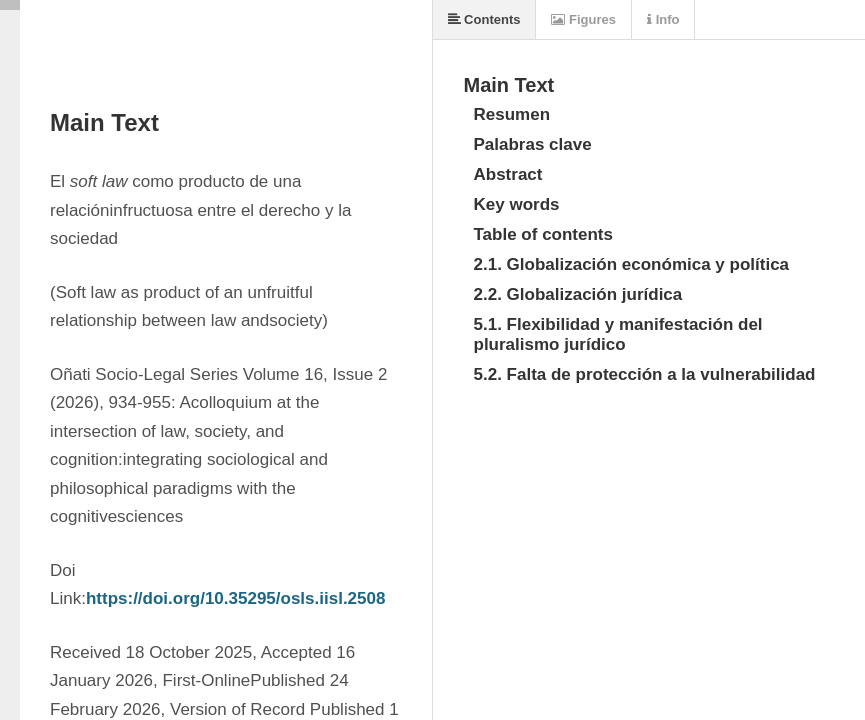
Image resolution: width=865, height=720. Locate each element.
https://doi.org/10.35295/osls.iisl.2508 (236, 598)
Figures (583, 19)
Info (663, 19)
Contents (484, 19)
